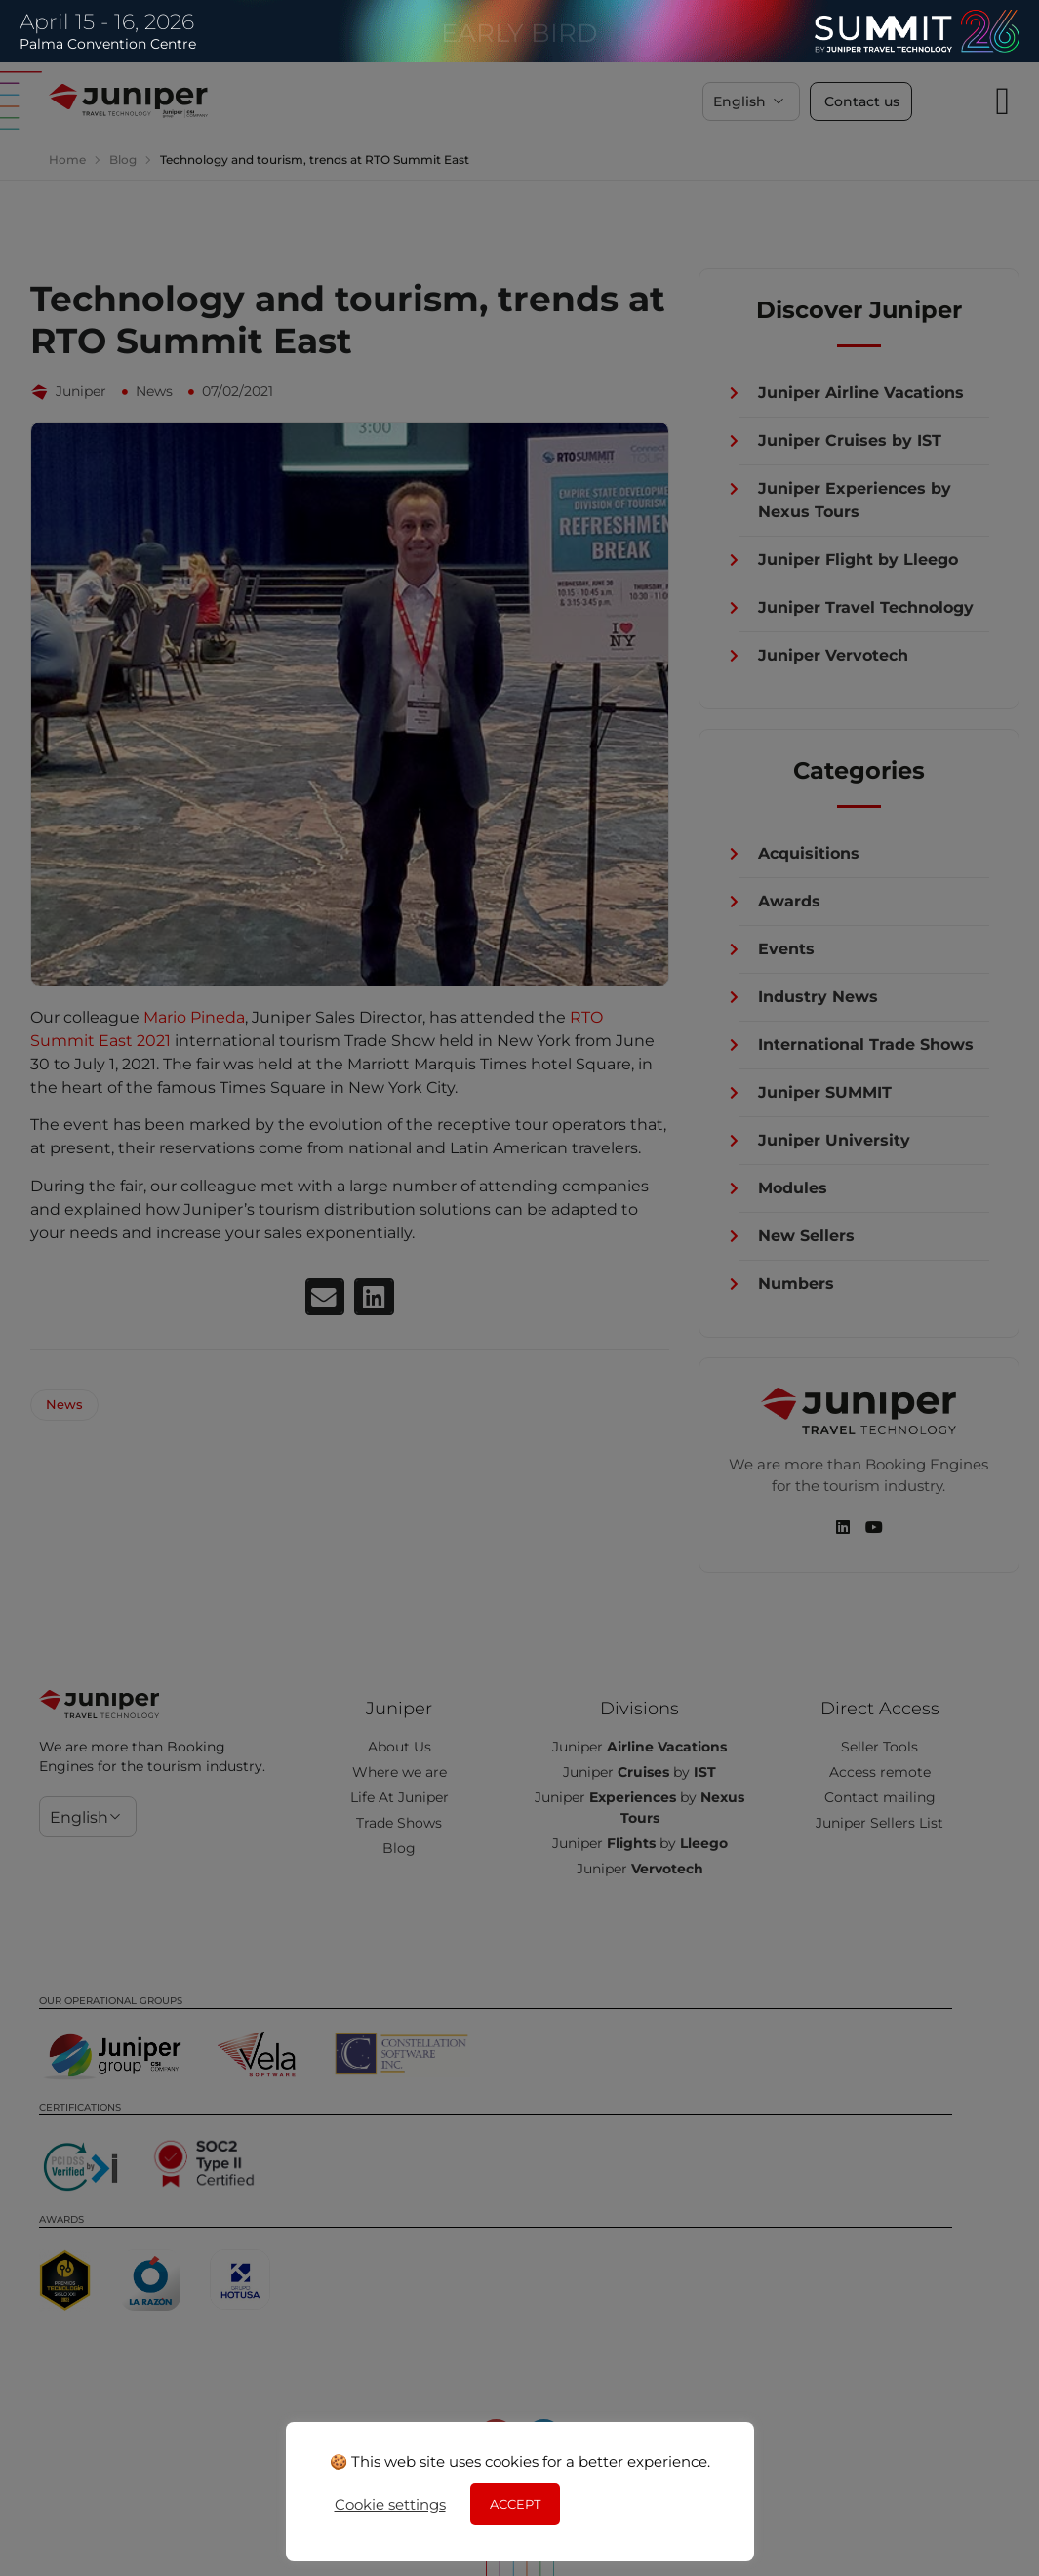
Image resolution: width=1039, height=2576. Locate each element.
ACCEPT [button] (515, 2504)
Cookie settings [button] (390, 2505)
